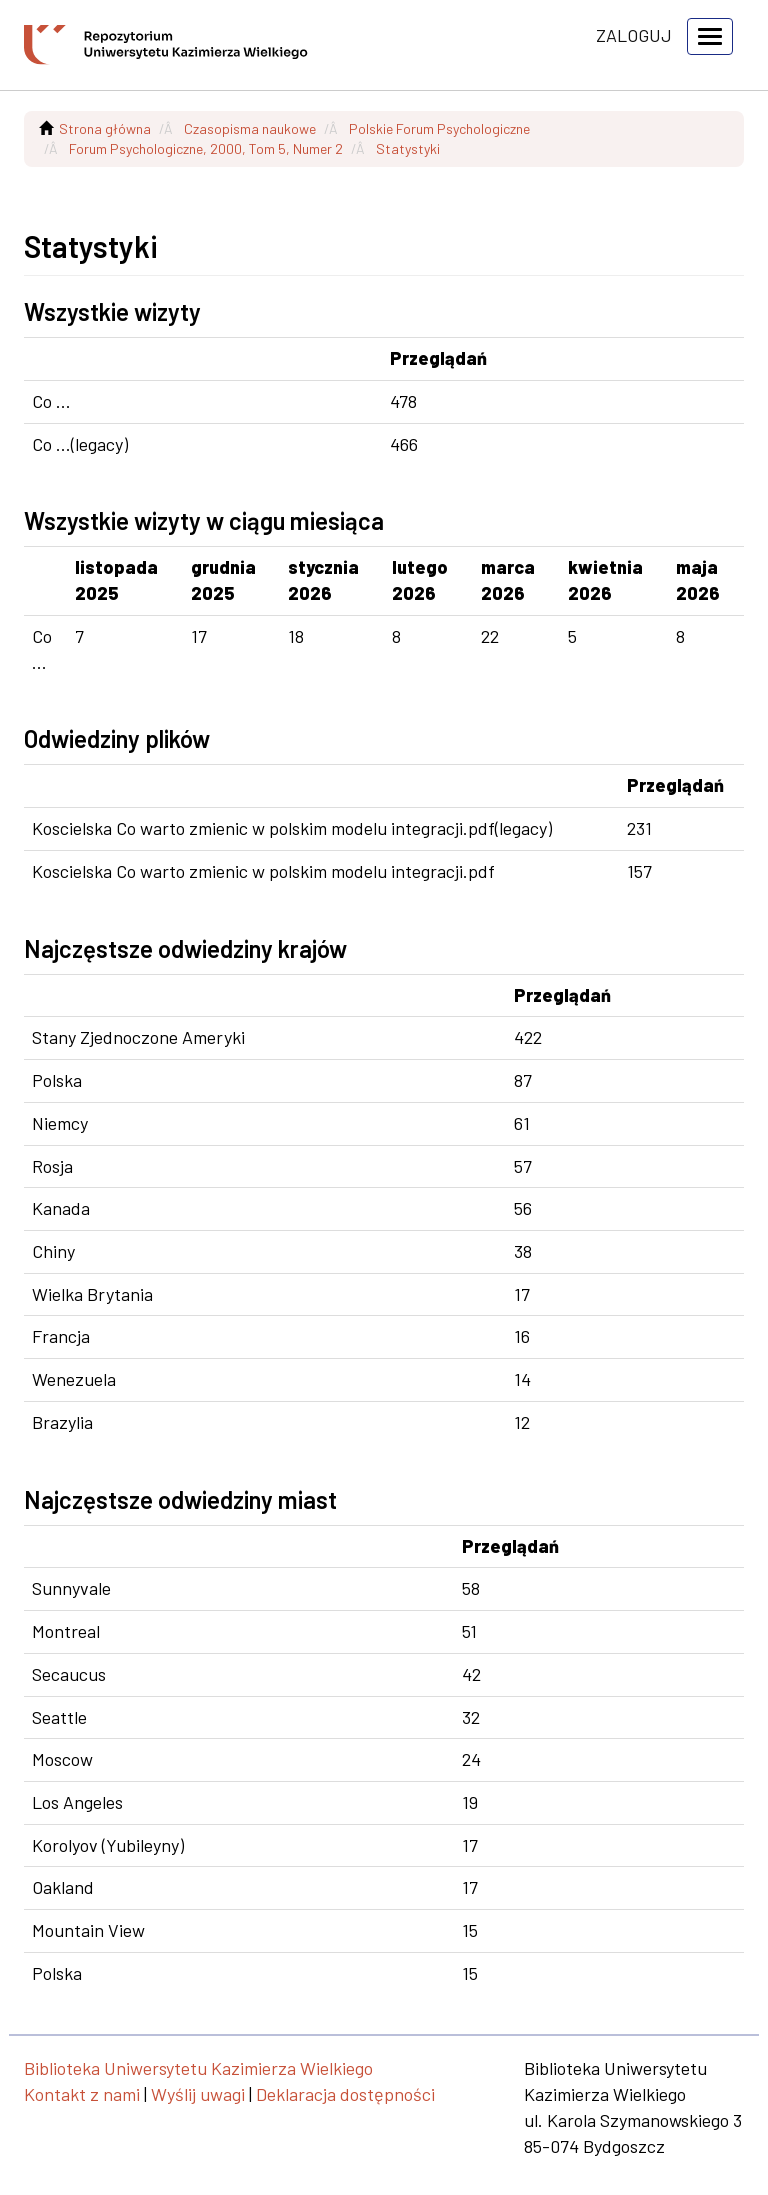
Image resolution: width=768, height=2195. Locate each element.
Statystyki (408, 148)
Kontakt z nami (82, 2094)
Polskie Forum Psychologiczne (439, 128)
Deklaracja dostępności (345, 2094)
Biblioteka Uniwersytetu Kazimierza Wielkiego (198, 2068)
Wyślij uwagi (198, 2094)
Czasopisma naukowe (250, 128)
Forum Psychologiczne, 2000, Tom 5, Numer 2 (206, 148)
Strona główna (105, 128)
